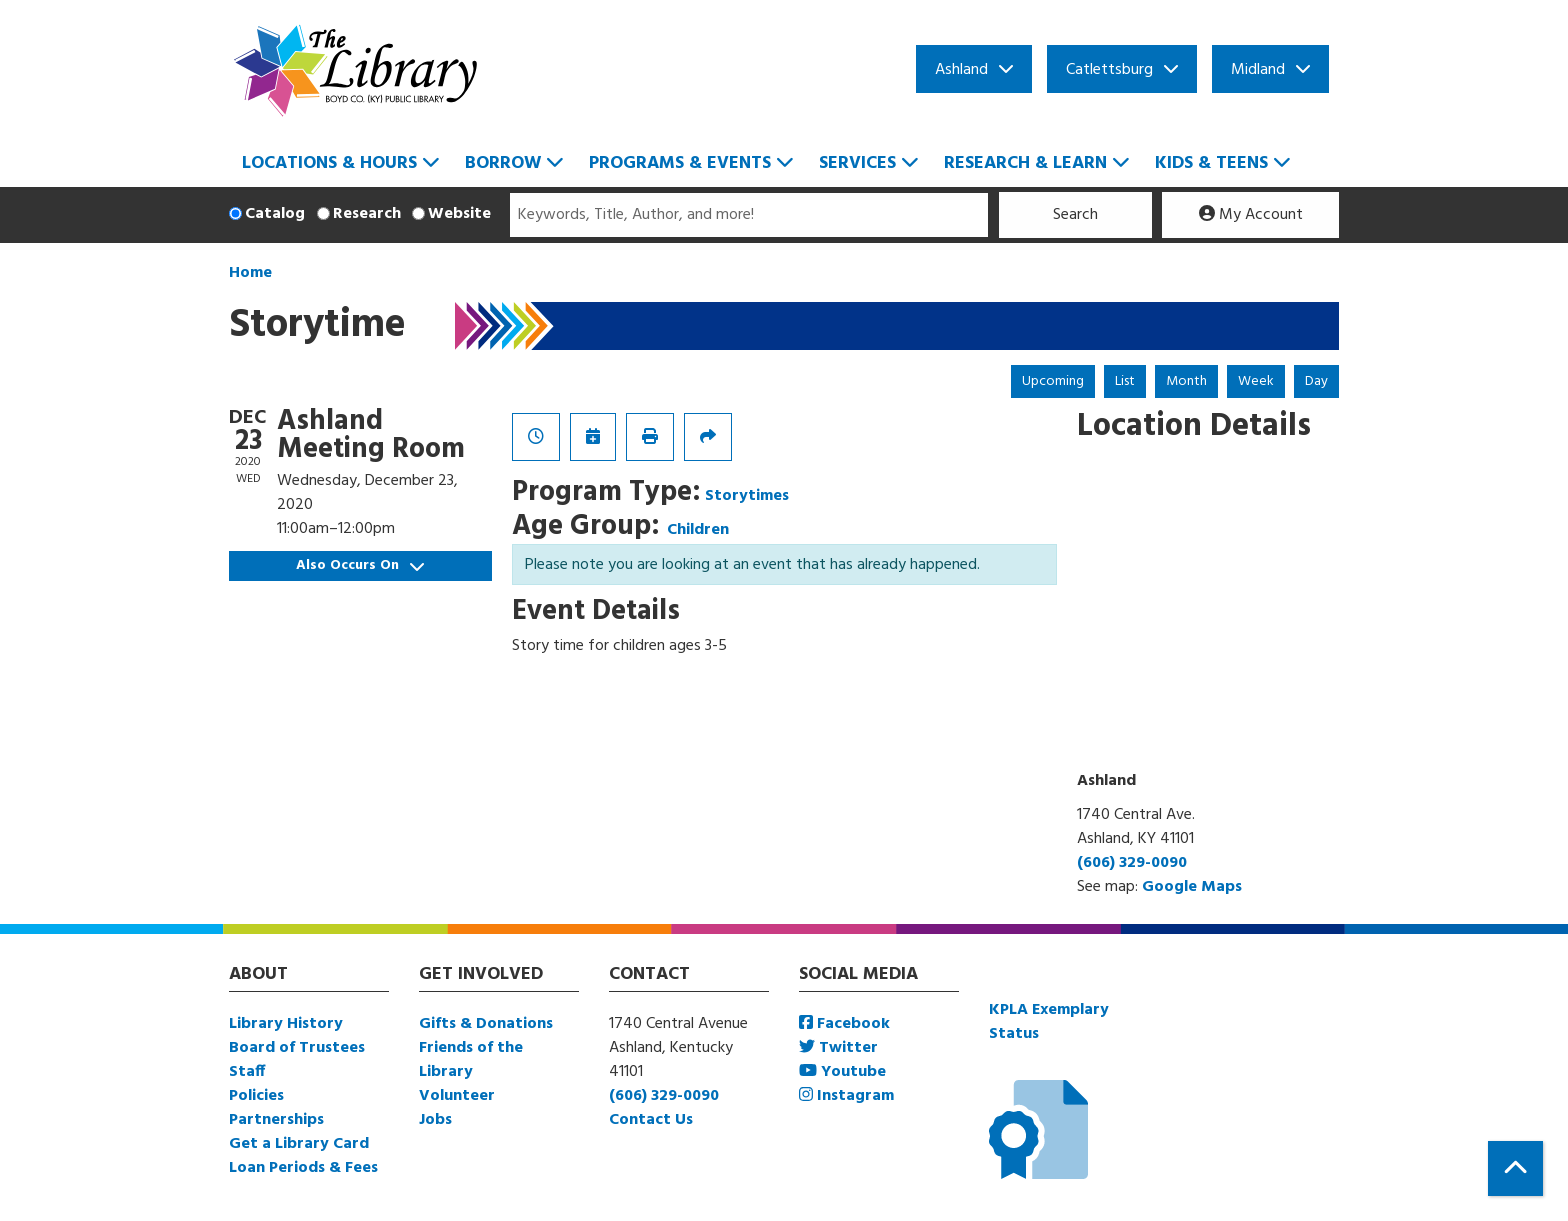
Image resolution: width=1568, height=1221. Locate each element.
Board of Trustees (297, 1048)
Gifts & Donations (486, 1024)
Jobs (435, 1120)
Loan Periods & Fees (303, 1168)
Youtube (842, 1072)
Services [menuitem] (857, 163)
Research (367, 214)
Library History (286, 1024)
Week (1256, 381)
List (1125, 381)
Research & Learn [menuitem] (1025, 163)
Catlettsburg (1109, 70)
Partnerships (276, 1120)
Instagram (846, 1096)
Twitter (838, 1048)
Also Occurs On (360, 565)
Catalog (275, 214)
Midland (1258, 70)
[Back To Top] (1515, 1168)
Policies (256, 1096)
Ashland (961, 70)
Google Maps (1192, 887)
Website (459, 214)
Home (250, 273)
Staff (247, 1072)
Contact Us (651, 1120)
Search (1075, 215)
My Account (1251, 215)
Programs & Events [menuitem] (680, 163)
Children (698, 530)
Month (1186, 381)
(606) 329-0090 (1132, 863)
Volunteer (457, 1096)
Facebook (844, 1024)
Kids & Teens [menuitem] (1211, 163)
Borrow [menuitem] (503, 163)
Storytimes (747, 496)
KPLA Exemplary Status (1049, 1022)
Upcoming (1053, 381)
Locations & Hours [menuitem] (329, 163)
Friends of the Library (471, 1060)
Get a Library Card (299, 1144)
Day (1316, 381)
